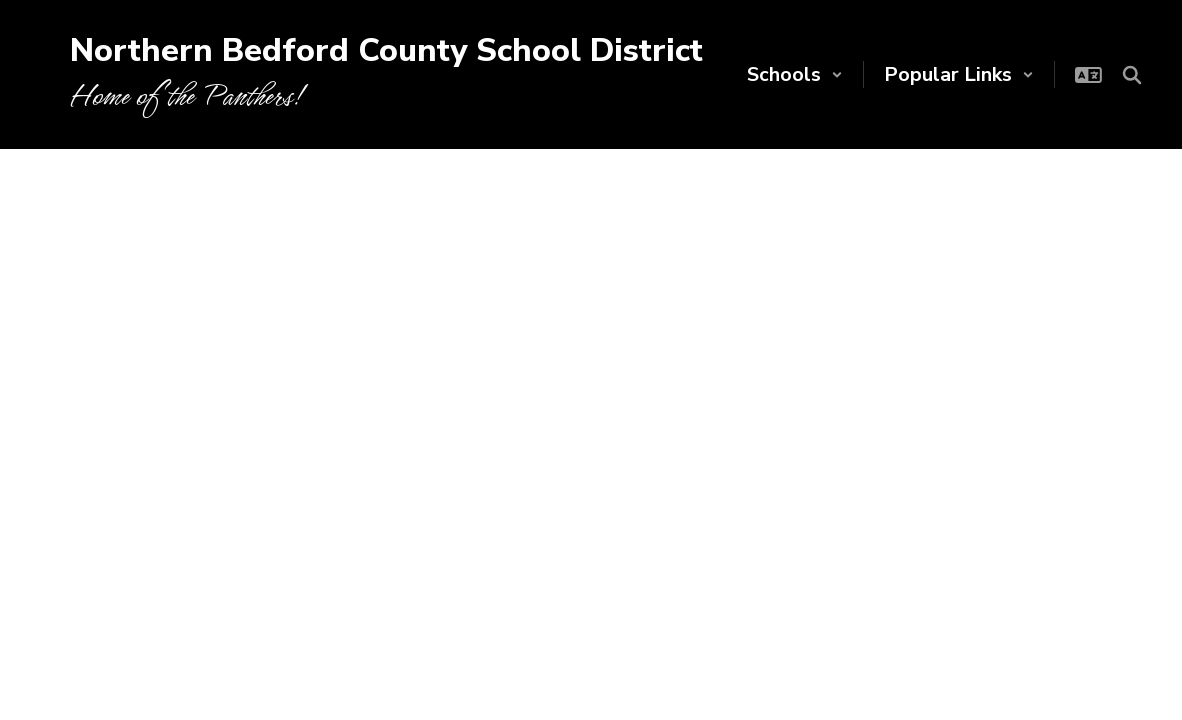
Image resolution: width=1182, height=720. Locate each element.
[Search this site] (1132, 75)
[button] (795, 74)
